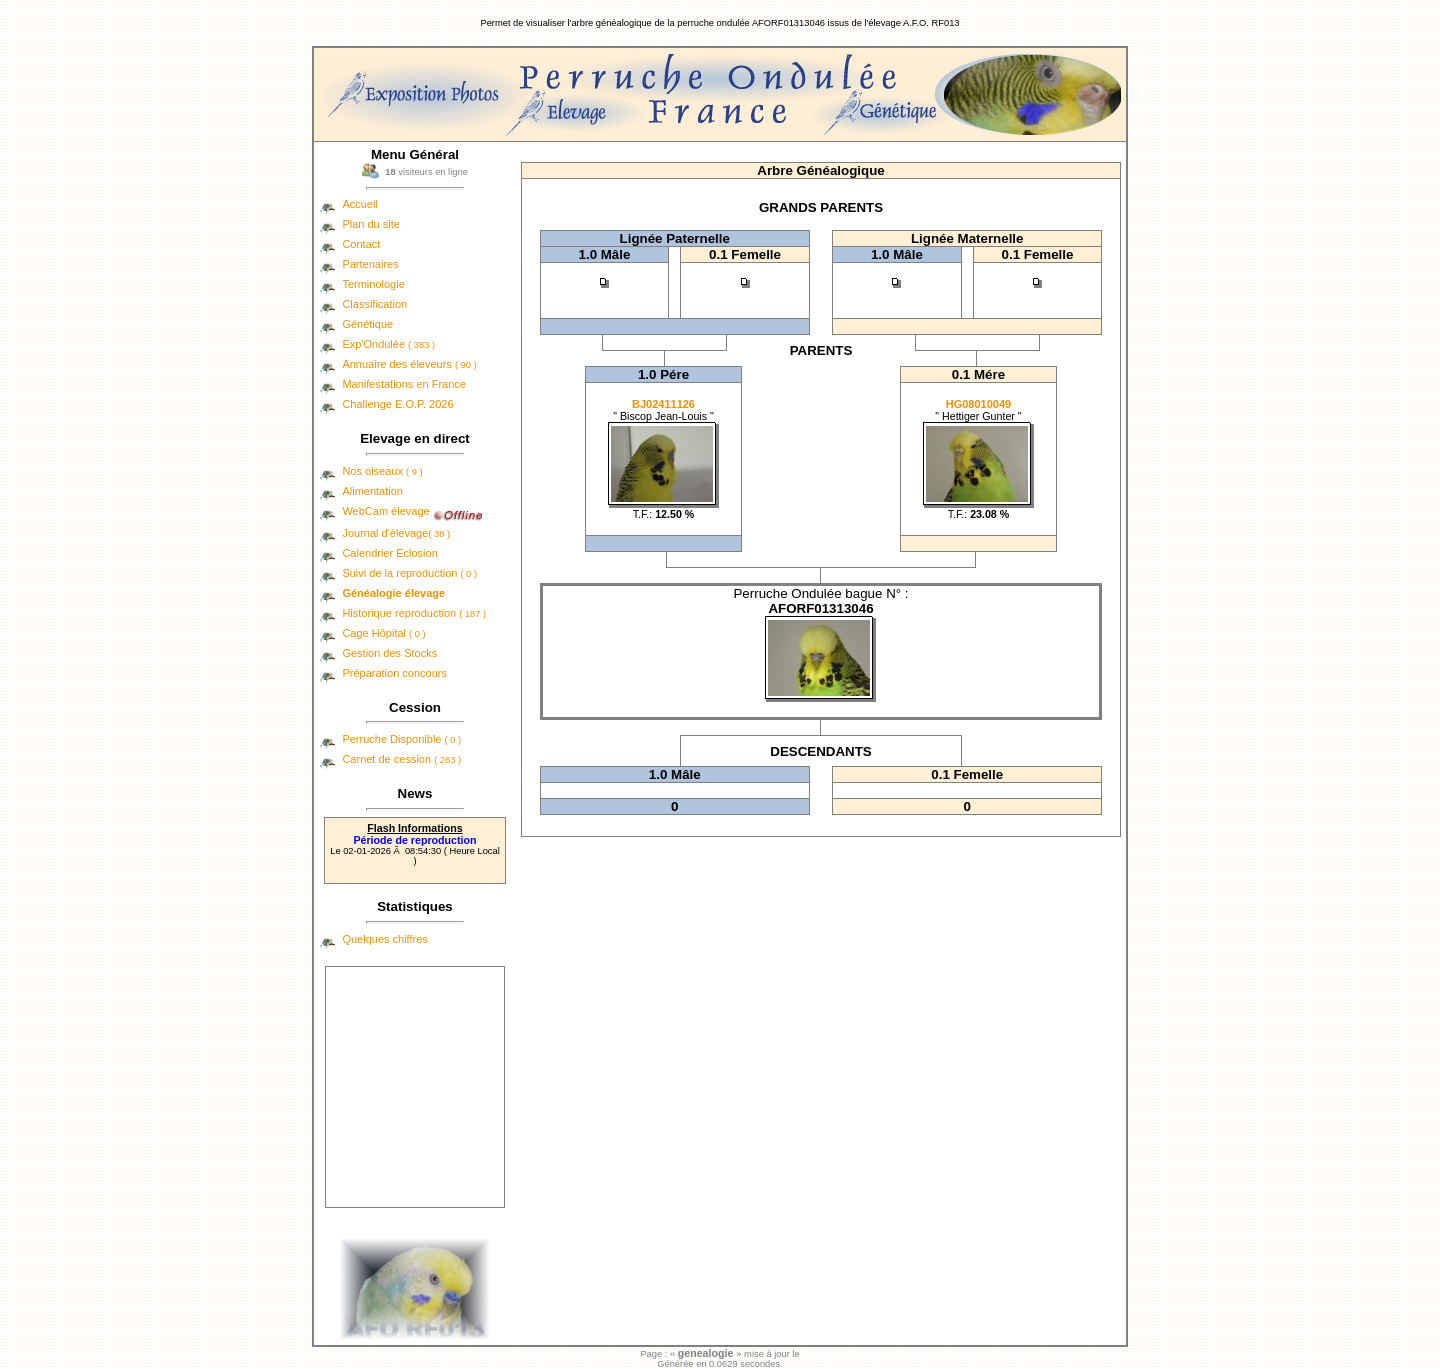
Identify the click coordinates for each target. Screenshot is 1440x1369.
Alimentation (372, 491)
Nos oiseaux (382, 471)
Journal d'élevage (396, 533)
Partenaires (370, 264)
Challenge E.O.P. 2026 (397, 404)
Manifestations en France (404, 384)
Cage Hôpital (383, 633)
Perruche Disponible (401, 739)
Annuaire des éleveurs (409, 364)
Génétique (367, 324)
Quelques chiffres (384, 939)
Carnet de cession (401, 759)
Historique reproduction (414, 613)
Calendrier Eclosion (389, 553)
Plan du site (370, 224)
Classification (374, 304)
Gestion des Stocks (389, 653)
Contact (361, 244)
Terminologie (373, 284)
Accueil (359, 204)
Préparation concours (394, 673)
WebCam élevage (385, 511)
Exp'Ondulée (388, 344)
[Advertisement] (415, 1087)
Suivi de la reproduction (409, 573)
